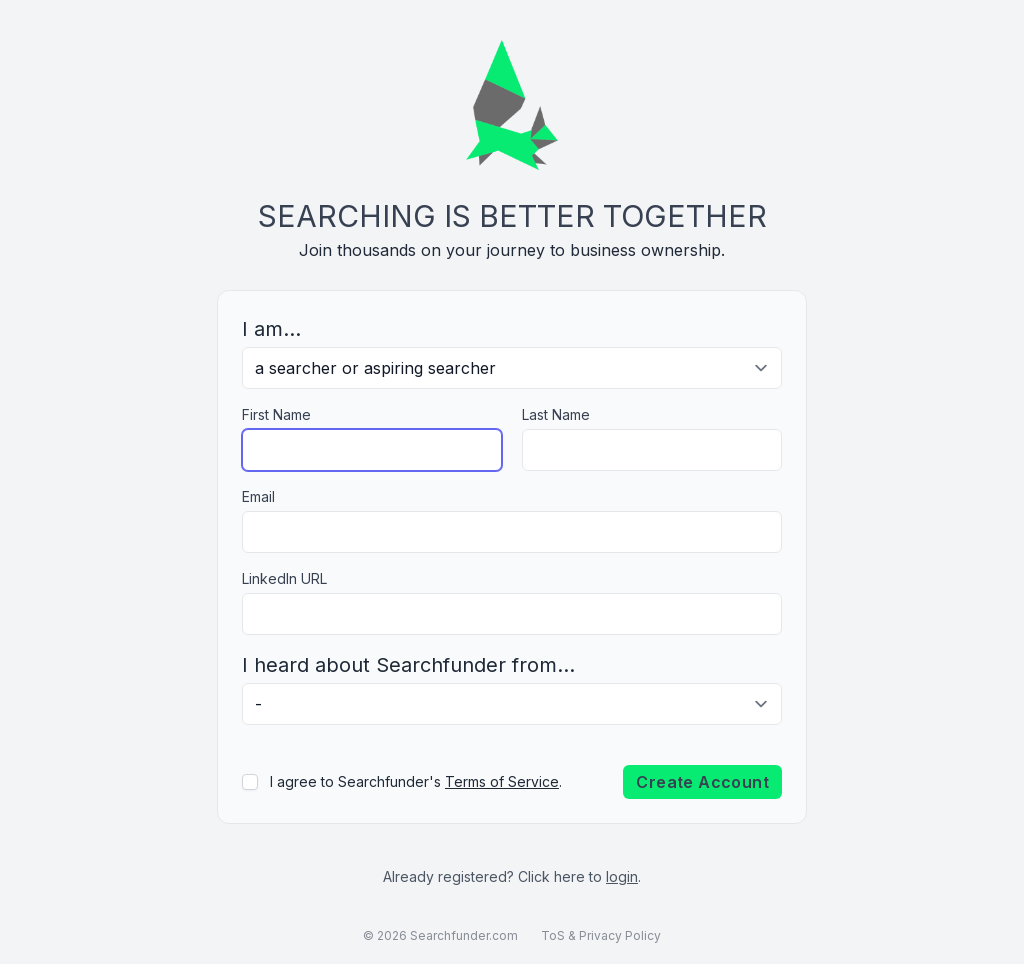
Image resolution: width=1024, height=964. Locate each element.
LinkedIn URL (284, 578)
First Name (276, 414)
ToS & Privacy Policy (601, 935)
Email (258, 496)
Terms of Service (502, 781)
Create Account (702, 782)
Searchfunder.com (464, 935)
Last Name (556, 414)
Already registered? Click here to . (512, 876)
